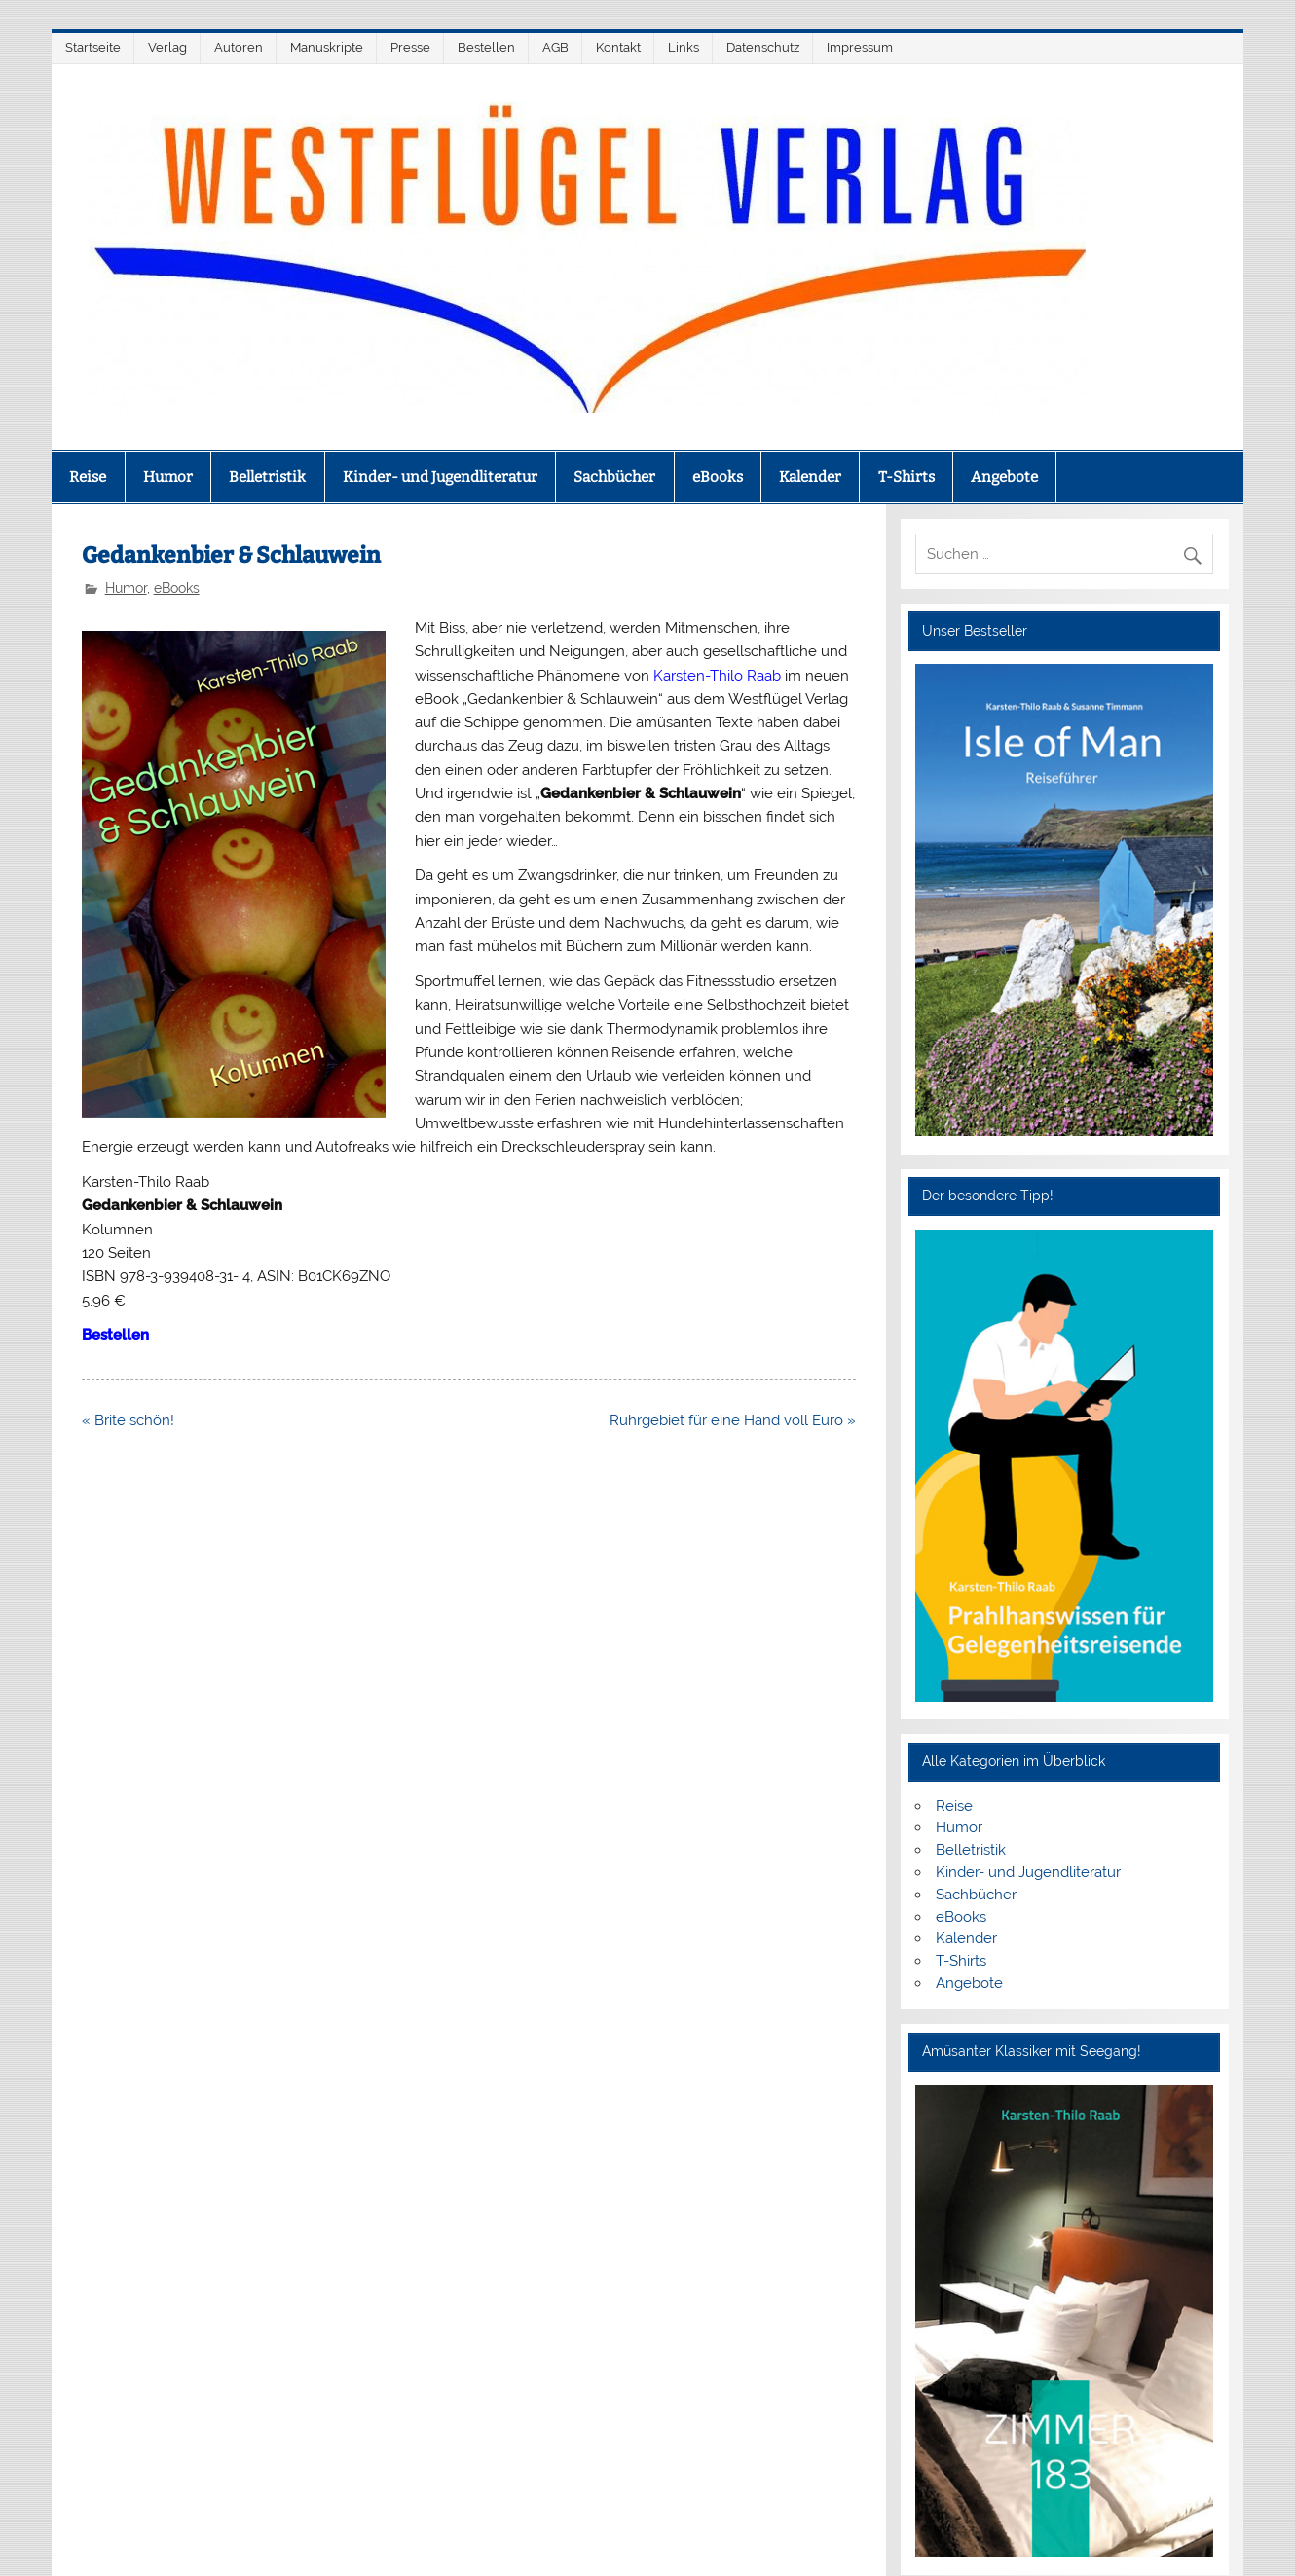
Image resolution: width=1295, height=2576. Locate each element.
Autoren (238, 47)
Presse (410, 47)
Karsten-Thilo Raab (717, 675)
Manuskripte (326, 47)
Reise (87, 477)
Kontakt (618, 47)
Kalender (810, 477)
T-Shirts (906, 477)
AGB (555, 47)
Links (683, 47)
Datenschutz (762, 47)
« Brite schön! (128, 1420)
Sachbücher (614, 477)
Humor (168, 477)
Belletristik (267, 477)
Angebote (1004, 477)
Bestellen (486, 47)
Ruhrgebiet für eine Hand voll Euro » (733, 1420)
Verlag (167, 47)
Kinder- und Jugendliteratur (440, 477)
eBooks (717, 477)
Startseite (93, 47)
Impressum (860, 47)
